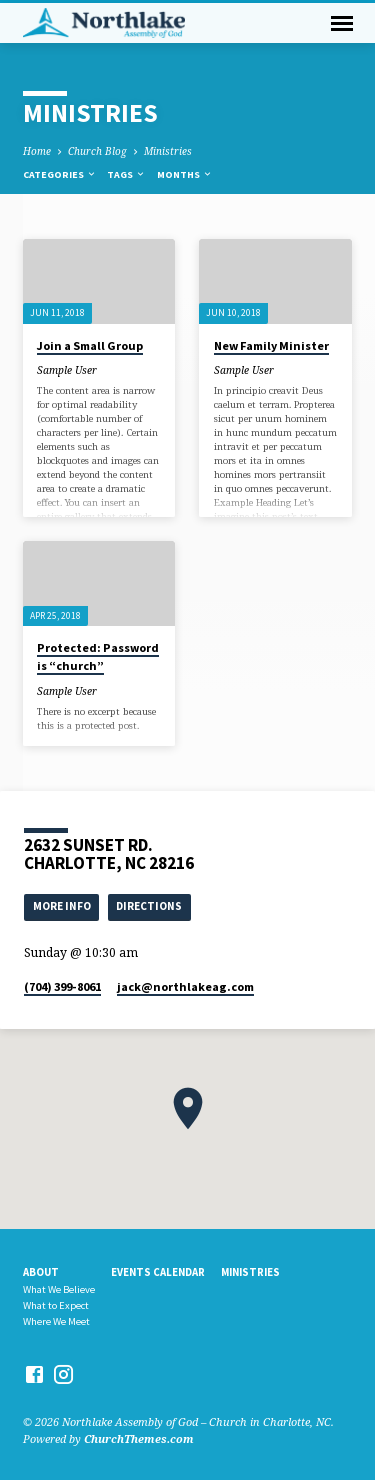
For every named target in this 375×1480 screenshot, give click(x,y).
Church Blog (97, 151)
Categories (60, 174)
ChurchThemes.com (139, 1438)
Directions (149, 906)
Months (185, 174)
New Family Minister (271, 345)
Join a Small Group (90, 345)
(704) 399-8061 (62, 986)
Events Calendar (158, 1272)
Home (37, 151)
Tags (126, 174)
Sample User (67, 370)
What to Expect (56, 1305)
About (41, 1272)
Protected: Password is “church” (98, 656)
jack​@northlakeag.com (185, 986)
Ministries (168, 151)
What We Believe (59, 1289)
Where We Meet (56, 1321)
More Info (62, 906)
